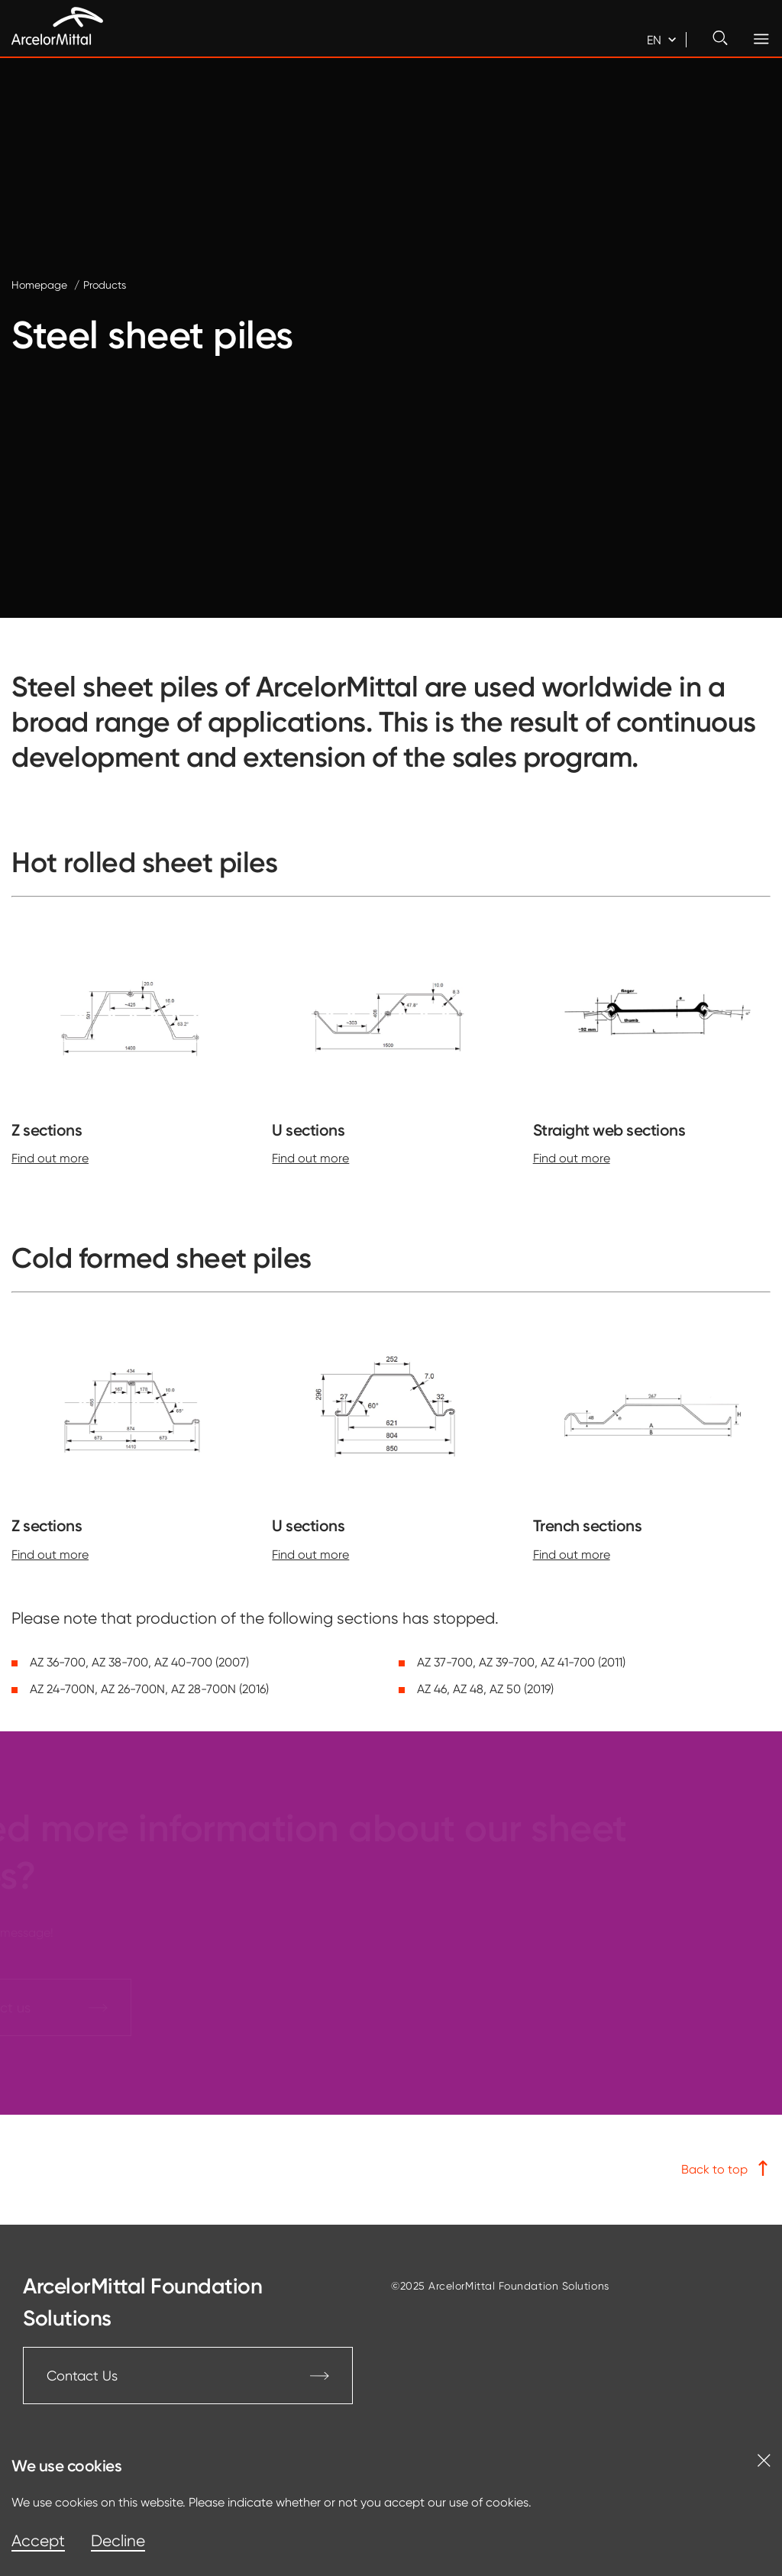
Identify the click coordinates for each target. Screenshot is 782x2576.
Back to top (726, 2169)
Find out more (50, 1158)
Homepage (39, 285)
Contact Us (188, 2375)
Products (104, 285)
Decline (118, 2541)
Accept (38, 2541)
